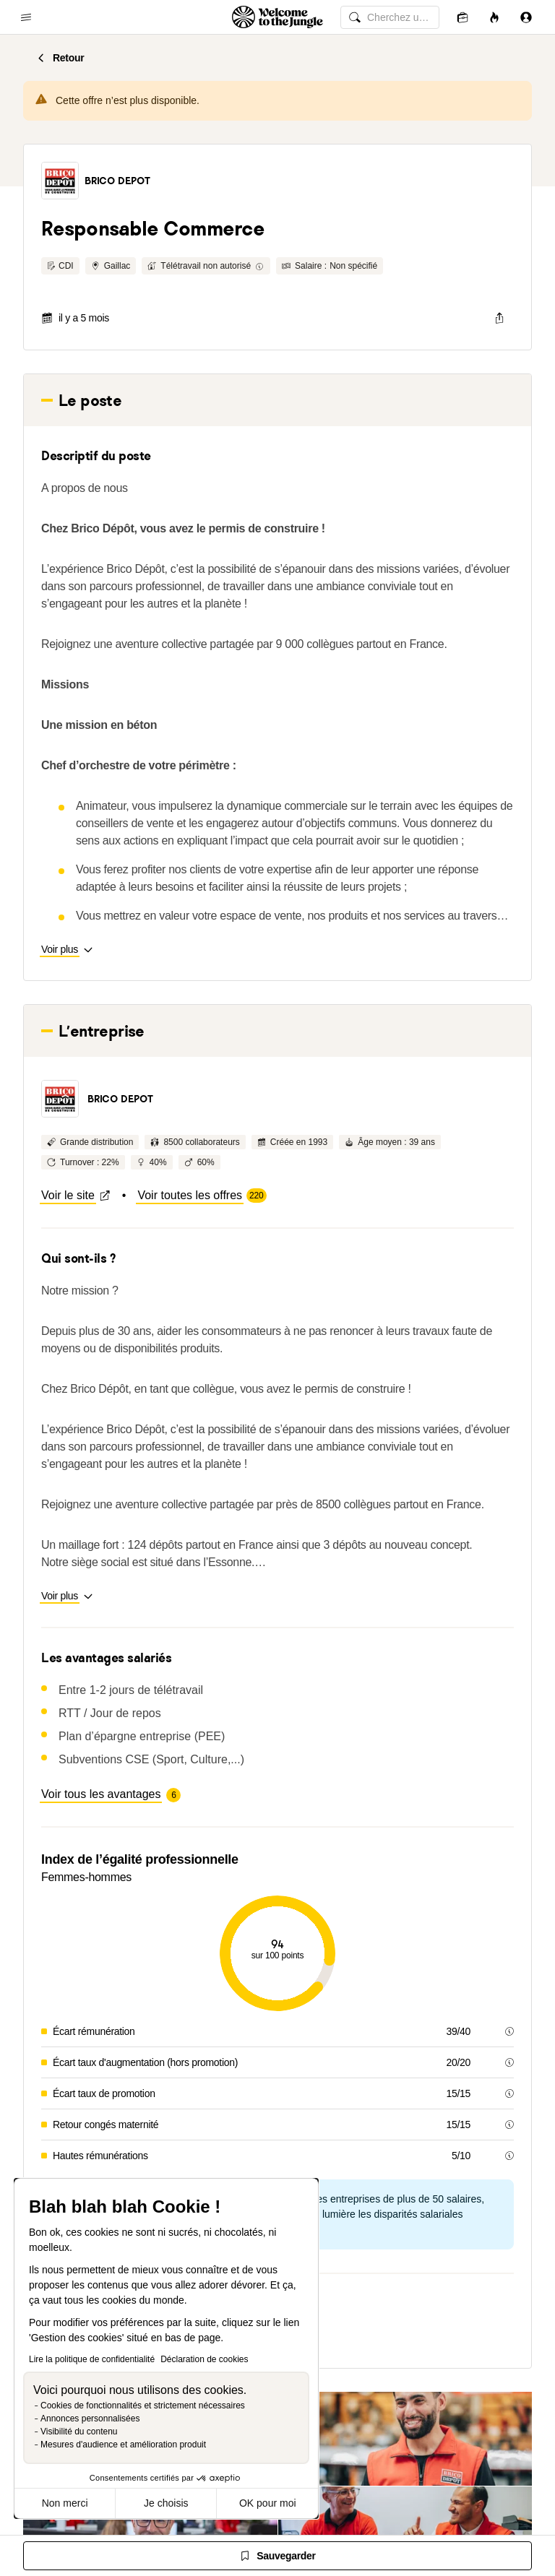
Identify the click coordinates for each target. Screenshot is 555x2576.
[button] (60, 181)
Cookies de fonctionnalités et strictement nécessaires (142, 2405)
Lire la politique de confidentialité (92, 2359)
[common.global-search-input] (389, 17)
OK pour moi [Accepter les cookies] (267, 2503)
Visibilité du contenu (79, 2431)
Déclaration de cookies (204, 2359)
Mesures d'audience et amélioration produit (123, 2444)
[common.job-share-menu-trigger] (499, 317)
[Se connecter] (526, 17)
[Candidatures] (462, 17)
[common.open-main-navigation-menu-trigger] (26, 17)
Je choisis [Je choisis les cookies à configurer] (166, 2503)
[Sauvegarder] (277, 2555)
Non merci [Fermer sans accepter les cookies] (65, 2503)
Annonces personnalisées (89, 2418)
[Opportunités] (494, 17)
